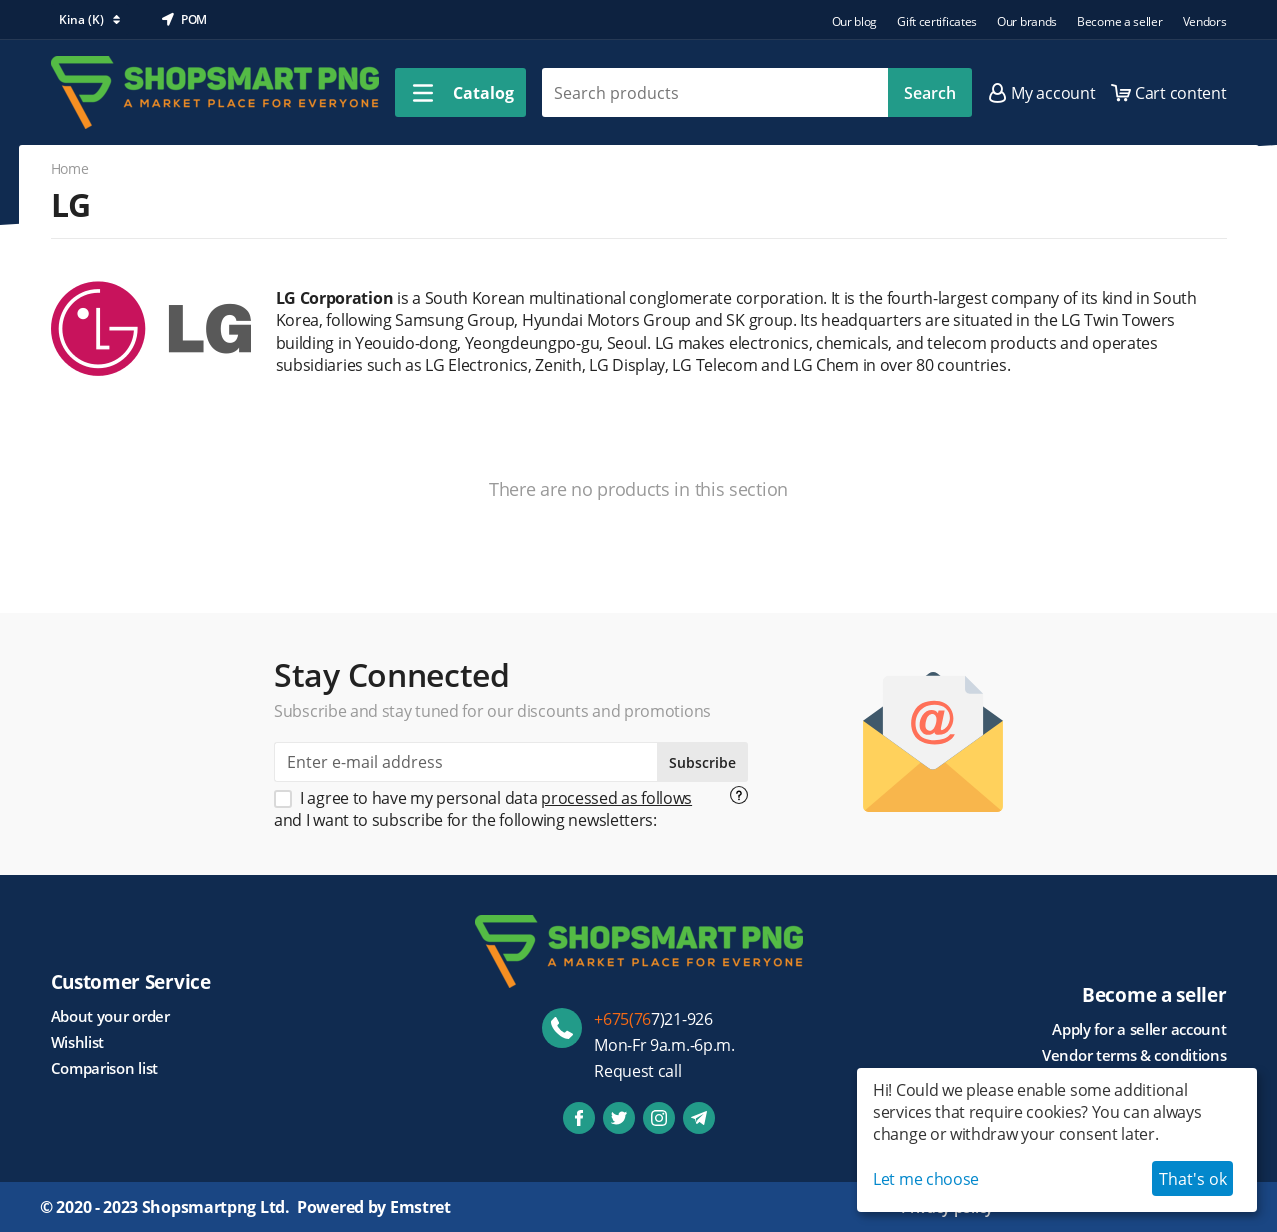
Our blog (855, 21)
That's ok (1193, 1179)
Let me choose (926, 1179)
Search (930, 93)
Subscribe (702, 762)
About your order (110, 1016)
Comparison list (105, 1068)
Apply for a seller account (1139, 1029)
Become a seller (1120, 21)
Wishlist (78, 1042)
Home (70, 168)
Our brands (1027, 21)
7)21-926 (653, 1019)
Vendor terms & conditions (1134, 1055)
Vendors (1205, 21)
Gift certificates (937, 21)
